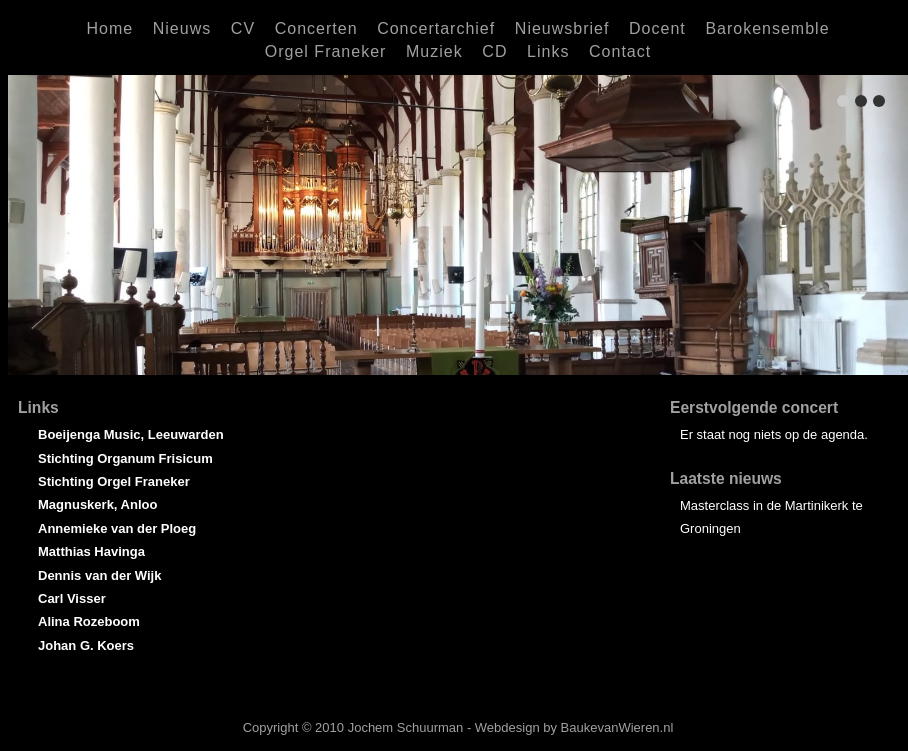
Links (548, 51)
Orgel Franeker (326, 51)
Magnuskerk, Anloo (97, 504)
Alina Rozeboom (89, 621)
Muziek (434, 51)
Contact (620, 51)
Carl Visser (72, 598)
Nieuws (182, 28)
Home (109, 28)
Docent (657, 28)
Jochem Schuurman (406, 727)
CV (243, 28)
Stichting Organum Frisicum (125, 458)
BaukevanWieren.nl (617, 727)
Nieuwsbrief (562, 28)
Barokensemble (767, 28)
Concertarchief (436, 28)
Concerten (316, 28)
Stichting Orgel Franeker (114, 481)
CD (494, 51)
